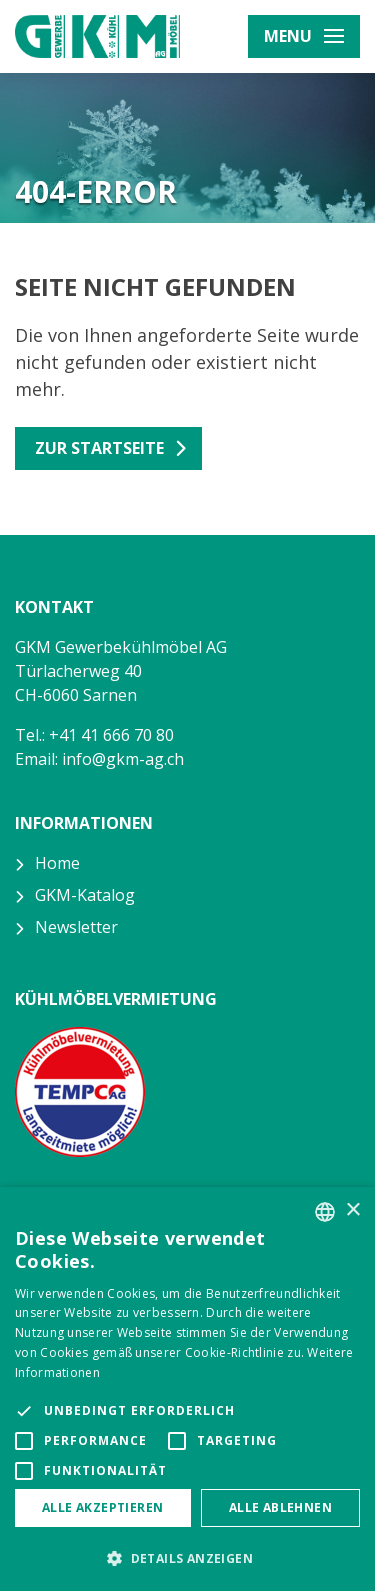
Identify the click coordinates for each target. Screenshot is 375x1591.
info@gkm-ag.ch (123, 759)
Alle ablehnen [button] (280, 1507)
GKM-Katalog (85, 895)
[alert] (187, 1389)
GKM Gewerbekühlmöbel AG (97, 36)
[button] (187, 1558)
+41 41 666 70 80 (111, 735)
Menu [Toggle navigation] (304, 36)
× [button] (352, 1210)
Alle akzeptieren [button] (102, 1507)
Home (57, 863)
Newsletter (76, 927)
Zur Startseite (99, 448)
